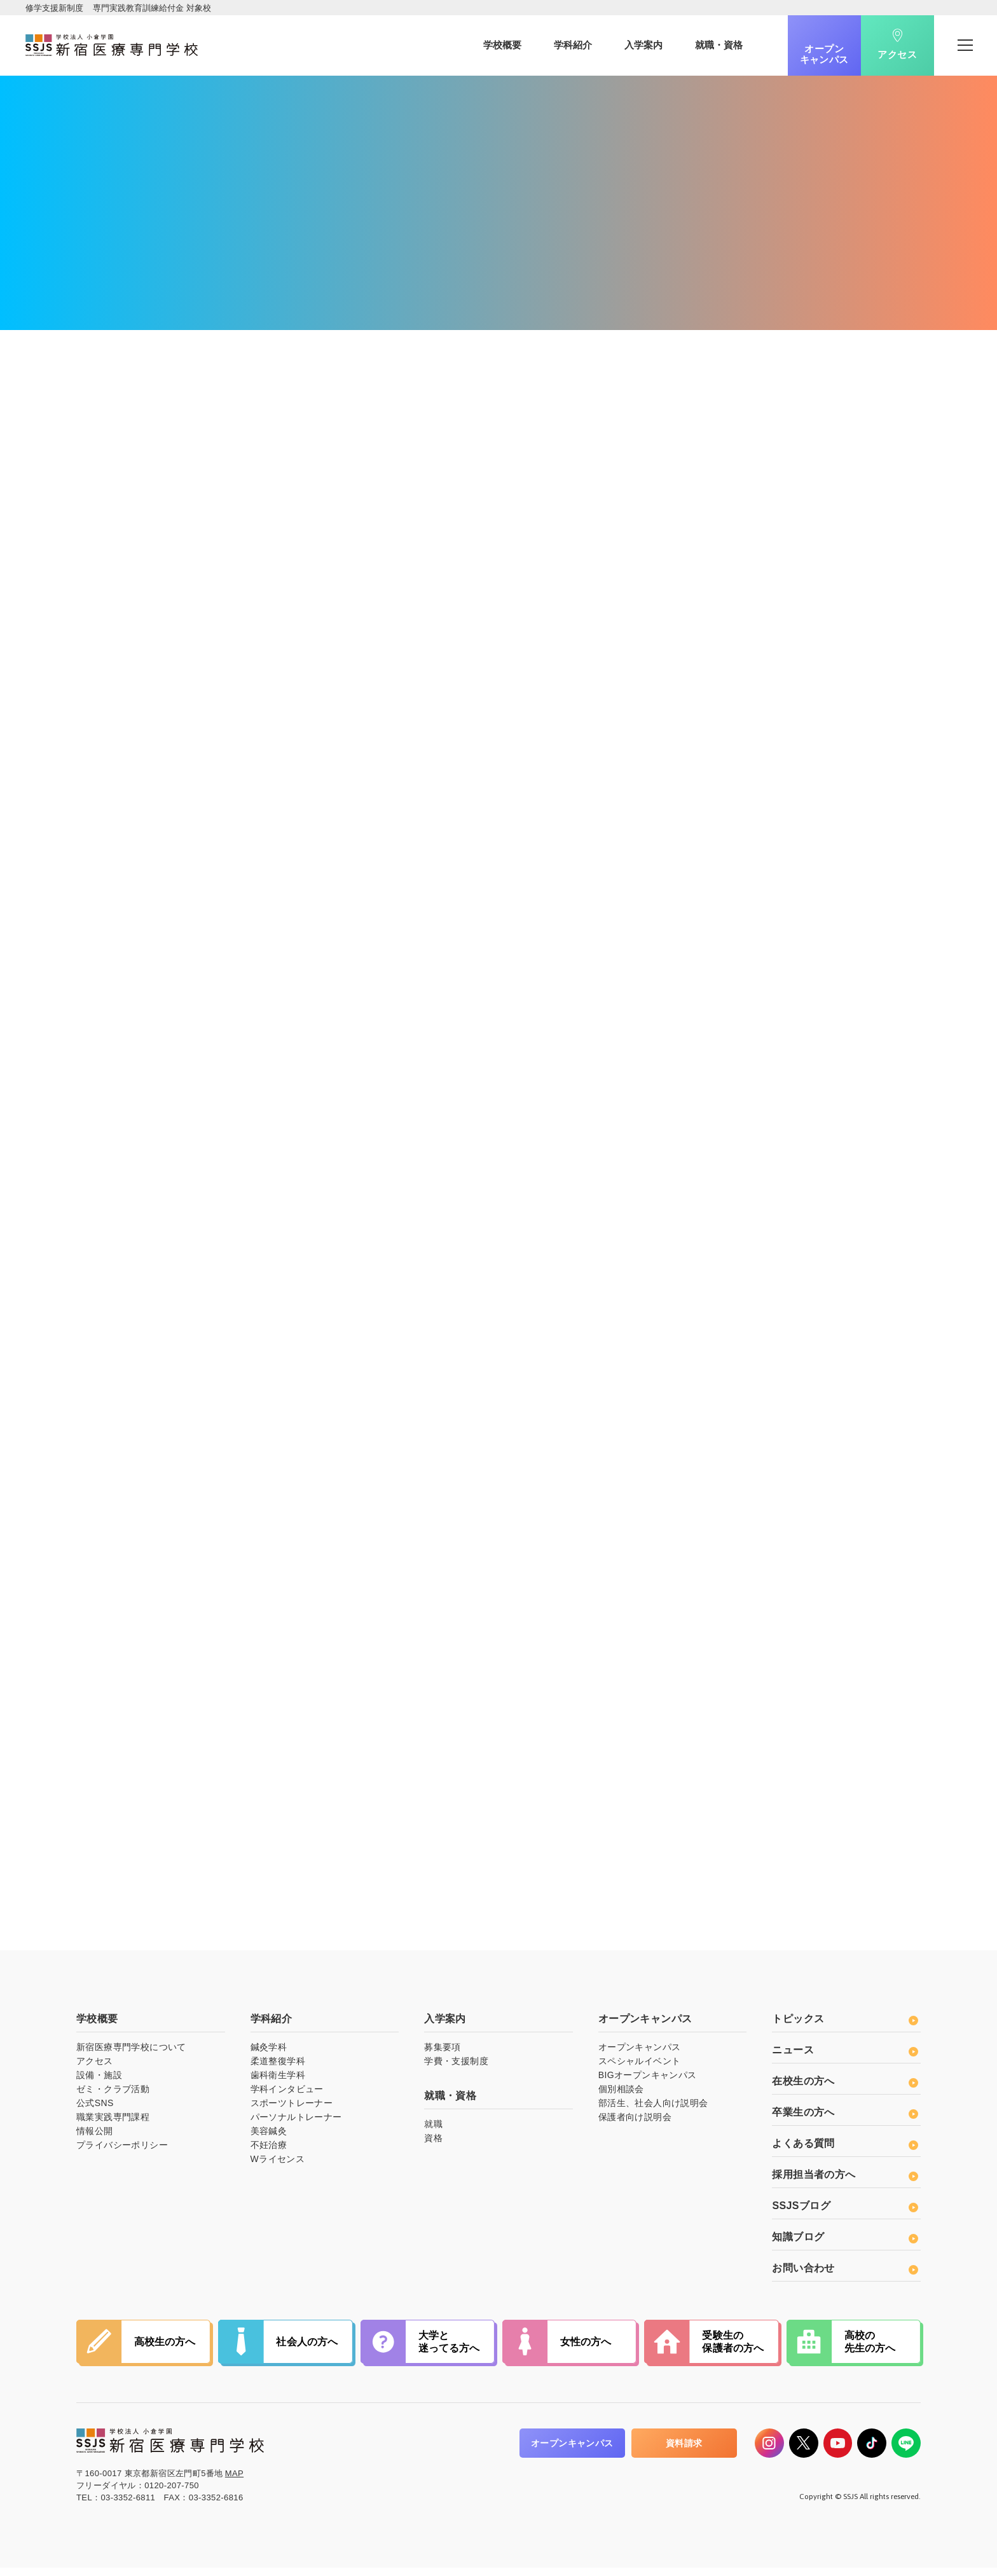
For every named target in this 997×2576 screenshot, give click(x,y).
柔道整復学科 (278, 2070)
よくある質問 (845, 2152)
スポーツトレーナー (292, 2112)
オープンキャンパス (823, 54)
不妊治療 (269, 2154)
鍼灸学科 (269, 2056)
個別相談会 (621, 2098)
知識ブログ (845, 2245)
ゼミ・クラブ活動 (112, 2098)
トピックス (845, 2027)
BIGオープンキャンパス (647, 2084)
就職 (433, 2133)
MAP (234, 2481)
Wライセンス (278, 2168)
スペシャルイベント (639, 2070)
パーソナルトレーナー (296, 2126)
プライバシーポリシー (122, 2154)
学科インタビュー (287, 2098)
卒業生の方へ (845, 2121)
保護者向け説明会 (634, 2126)
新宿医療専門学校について (131, 2056)
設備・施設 (99, 2084)
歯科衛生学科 (278, 2084)
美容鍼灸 (269, 2140)
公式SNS (95, 2112)
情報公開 (94, 2140)
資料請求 (683, 2452)
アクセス (897, 55)
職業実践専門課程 (112, 2126)
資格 (433, 2147)
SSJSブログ (845, 2214)
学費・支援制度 (456, 2070)
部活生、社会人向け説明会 (653, 2112)
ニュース (845, 2058)
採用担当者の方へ (845, 2183)
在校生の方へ (845, 2089)
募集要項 (442, 2056)
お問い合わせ (845, 2276)
